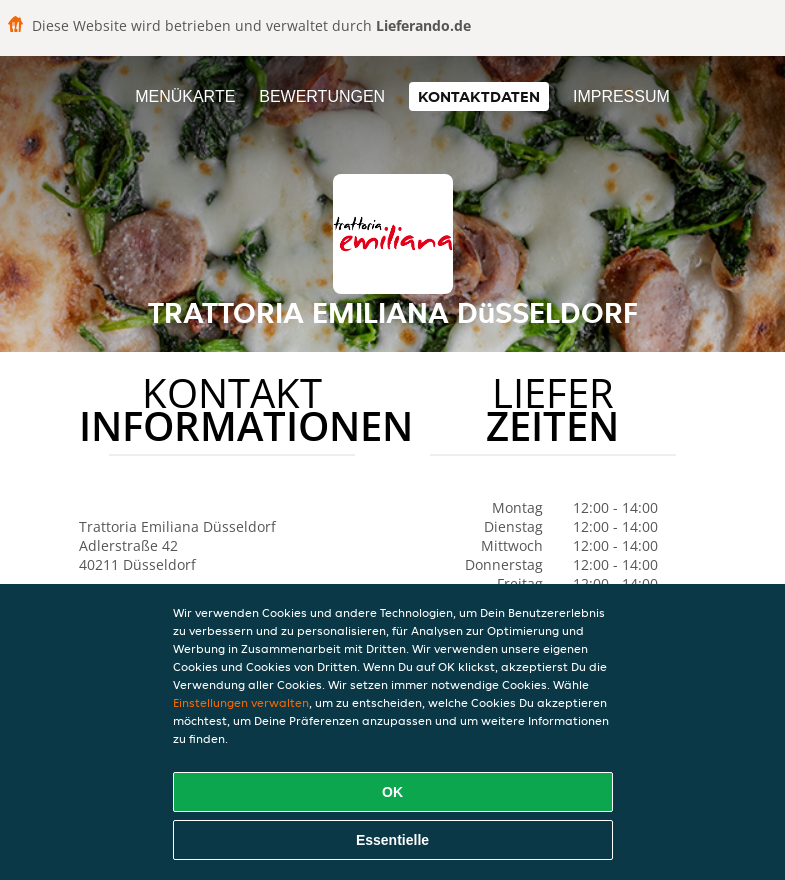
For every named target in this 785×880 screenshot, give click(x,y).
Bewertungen (322, 96)
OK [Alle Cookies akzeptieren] (392, 792)
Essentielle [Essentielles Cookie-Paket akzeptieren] (392, 840)
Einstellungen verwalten (241, 702)
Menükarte (185, 96)
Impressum (621, 96)
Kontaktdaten (479, 96)
